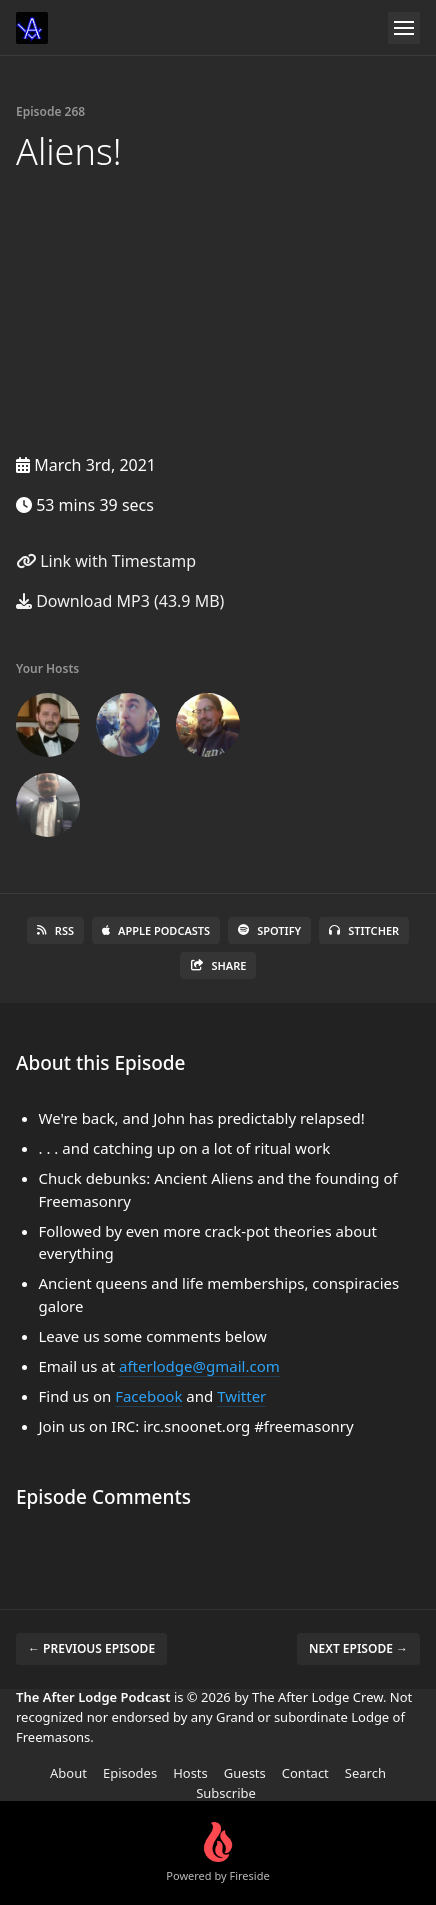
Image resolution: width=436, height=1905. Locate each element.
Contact (305, 1773)
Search (365, 1773)
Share (218, 965)
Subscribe (226, 1793)
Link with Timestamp (106, 561)
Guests (245, 1773)
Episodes (130, 1773)
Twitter (241, 1396)
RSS (55, 930)
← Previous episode (91, 1648)
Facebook (148, 1396)
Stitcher (364, 930)
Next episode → (358, 1648)
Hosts (190, 1773)
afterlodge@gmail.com (199, 1366)
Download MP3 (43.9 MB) (120, 601)
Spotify (269, 930)
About (68, 1773)
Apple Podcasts (156, 930)
